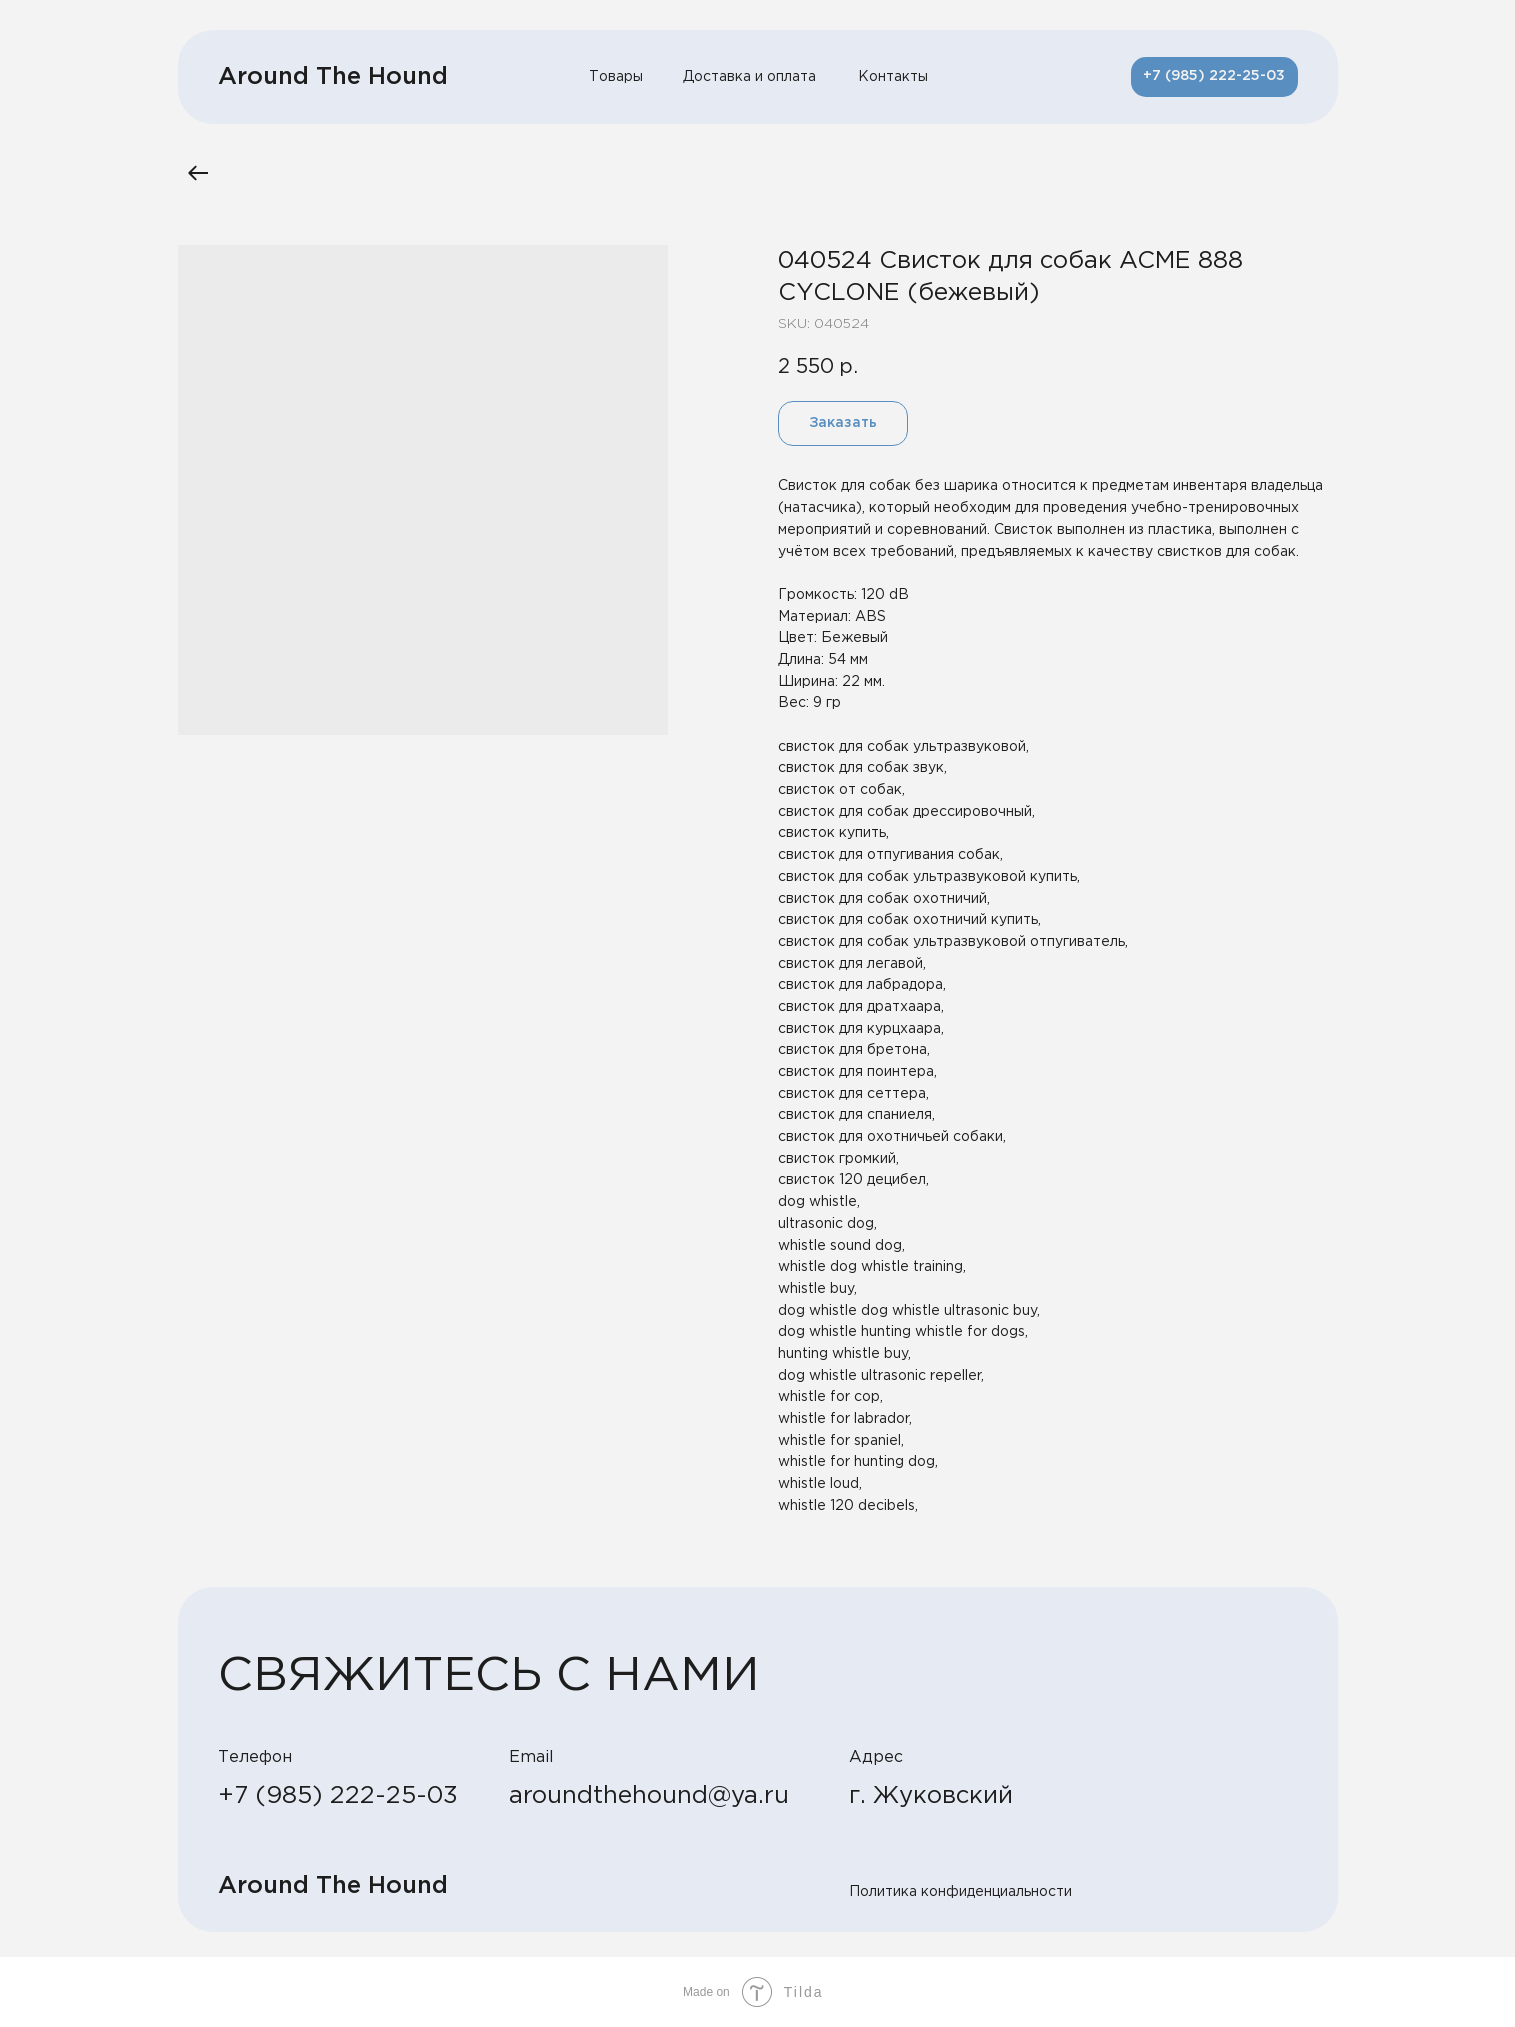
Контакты (893, 77)
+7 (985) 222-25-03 (338, 1796)
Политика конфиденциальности (960, 1892)
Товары (616, 77)
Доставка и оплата (749, 77)
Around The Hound (333, 77)
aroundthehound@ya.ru (649, 1796)
